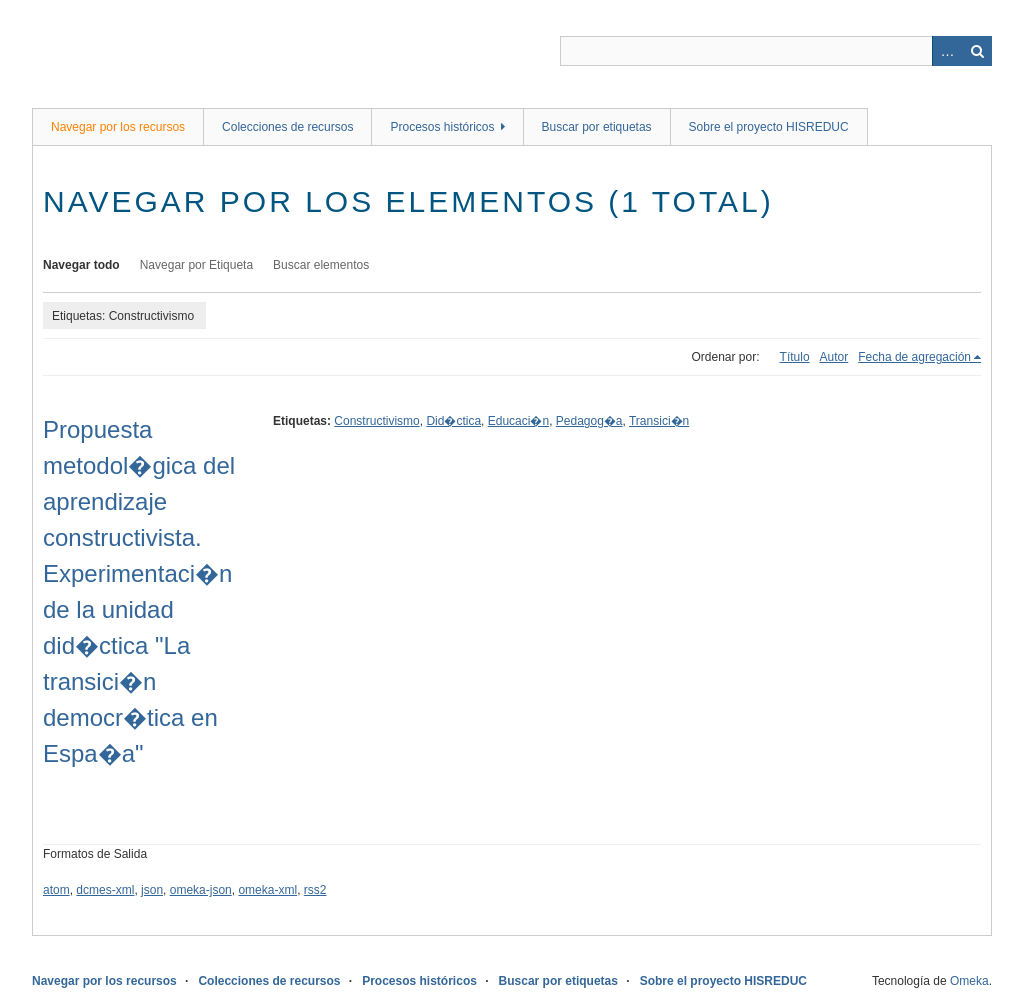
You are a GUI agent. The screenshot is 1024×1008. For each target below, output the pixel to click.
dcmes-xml (105, 890)
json (152, 890)
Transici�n (659, 421)
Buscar (977, 51)
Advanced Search (947, 51)
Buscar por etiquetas (597, 127)
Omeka (969, 981)
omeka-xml (267, 890)
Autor (834, 357)
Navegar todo (81, 265)
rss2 (315, 890)
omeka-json (201, 890)
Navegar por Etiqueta (196, 265)
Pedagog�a (589, 421)
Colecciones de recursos (287, 127)
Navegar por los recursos (118, 127)
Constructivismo (376, 421)
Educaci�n (518, 421)
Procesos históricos (442, 127)
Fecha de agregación (914, 357)
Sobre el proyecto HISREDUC (769, 127)
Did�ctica (453, 421)
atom (56, 890)
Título (795, 357)
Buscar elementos (321, 265)
